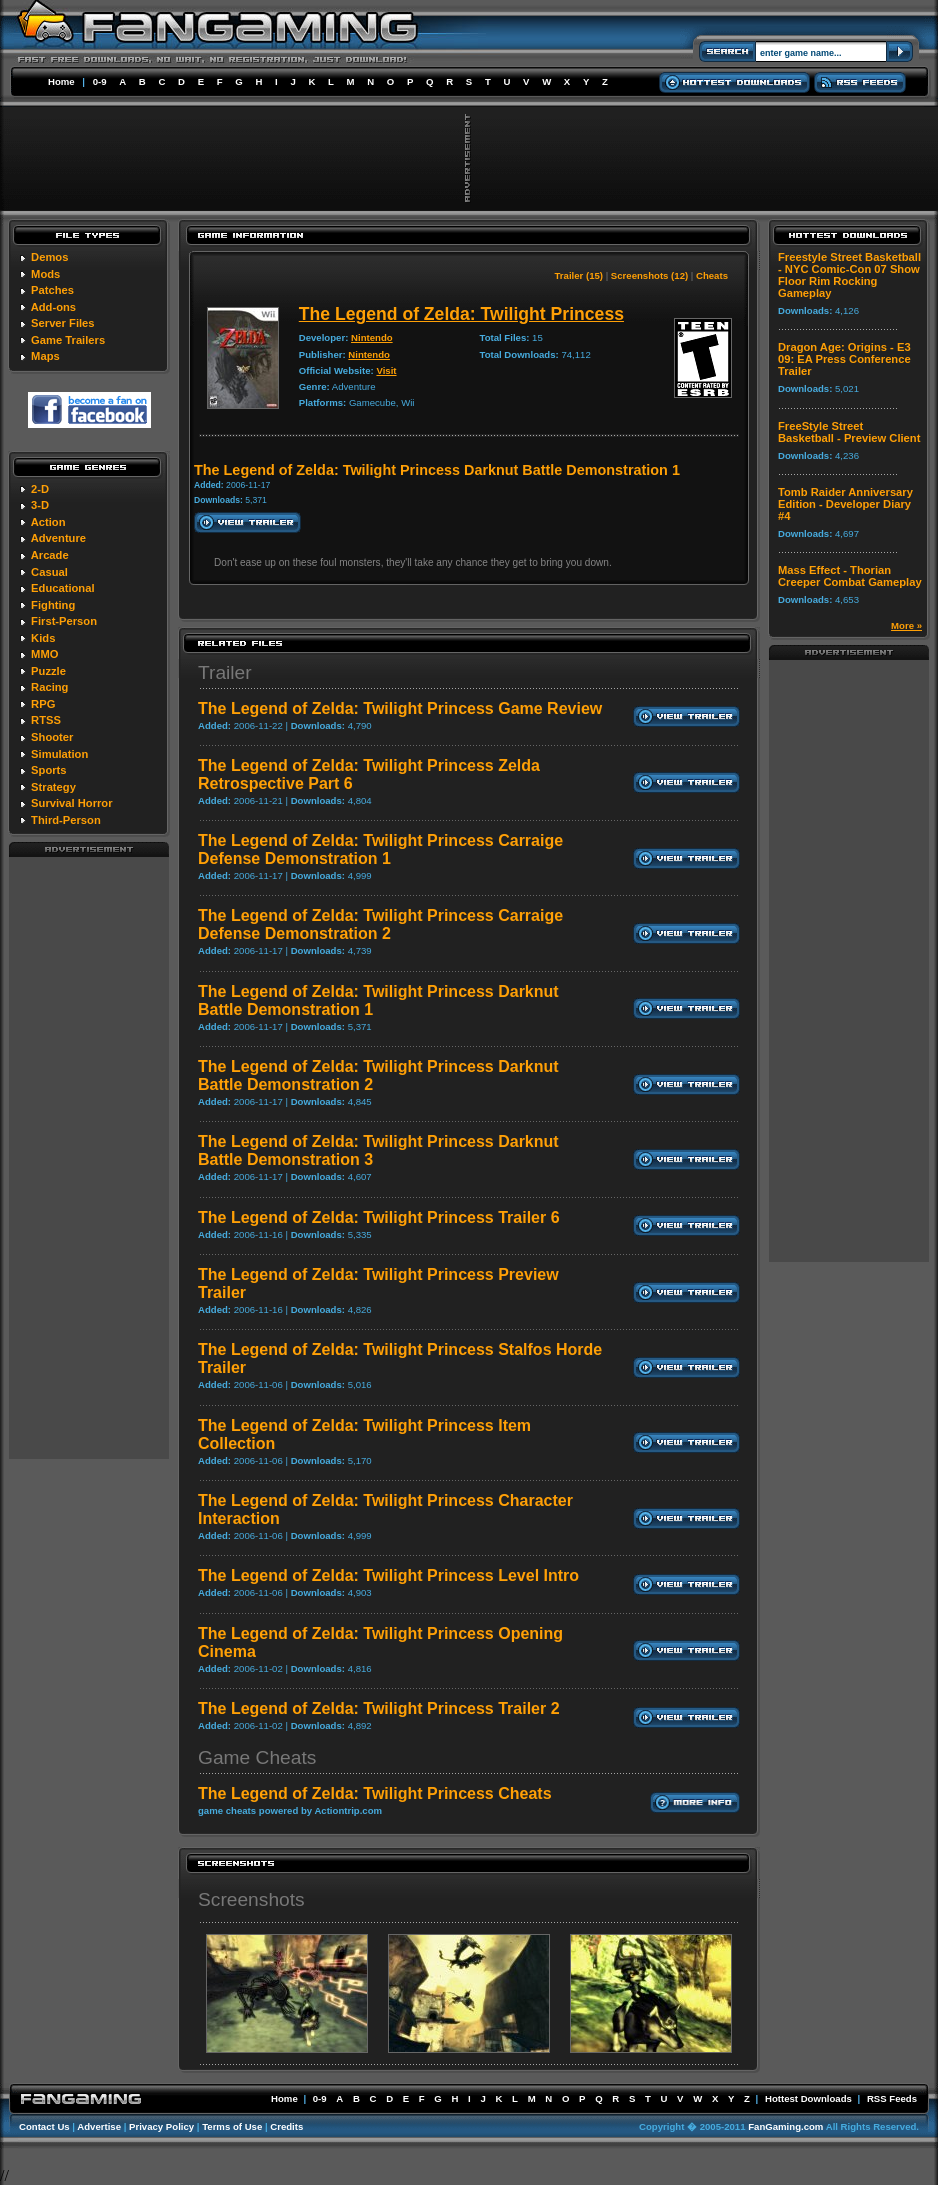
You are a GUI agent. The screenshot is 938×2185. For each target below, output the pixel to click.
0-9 (100, 81)
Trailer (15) (579, 275)
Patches (52, 290)
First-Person (64, 621)
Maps (45, 356)
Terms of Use (232, 2126)
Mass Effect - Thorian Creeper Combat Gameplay (850, 576)
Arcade (50, 555)
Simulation (59, 754)
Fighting (53, 605)
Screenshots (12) (649, 275)
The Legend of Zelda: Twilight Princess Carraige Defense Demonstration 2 (380, 924)
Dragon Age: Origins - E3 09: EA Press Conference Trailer (844, 359)
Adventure (58, 538)
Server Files (62, 323)
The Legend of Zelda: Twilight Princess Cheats (375, 1793)
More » (906, 625)
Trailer (225, 672)
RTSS (46, 720)
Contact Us (44, 2126)
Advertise (99, 2126)
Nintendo (372, 337)
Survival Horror (71, 803)
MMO (44, 654)
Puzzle (48, 671)
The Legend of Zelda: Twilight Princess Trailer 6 (379, 1217)
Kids (43, 638)
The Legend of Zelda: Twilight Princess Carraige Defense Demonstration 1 (380, 849)
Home (61, 81)
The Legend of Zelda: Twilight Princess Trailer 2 (379, 1708)
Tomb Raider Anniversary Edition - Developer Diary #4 (845, 504)
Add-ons (53, 307)
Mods (45, 274)
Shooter (52, 737)
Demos (49, 257)
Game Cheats (257, 1757)
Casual (49, 572)
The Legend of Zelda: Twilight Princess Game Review (400, 708)
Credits (286, 2126)
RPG (43, 704)
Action (48, 522)
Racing (49, 687)
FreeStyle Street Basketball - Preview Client (849, 432)
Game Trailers (68, 340)
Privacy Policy (161, 2126)
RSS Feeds (892, 2098)
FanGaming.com (785, 2126)
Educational (62, 588)
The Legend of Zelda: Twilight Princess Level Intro (388, 1575)
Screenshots (251, 1899)
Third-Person (66, 820)
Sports (48, 770)
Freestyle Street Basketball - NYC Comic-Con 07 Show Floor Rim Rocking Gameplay (849, 275)
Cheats (712, 275)
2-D (40, 489)
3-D (40, 505)
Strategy (53, 787)
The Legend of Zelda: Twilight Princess (461, 314)
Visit (386, 370)
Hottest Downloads (808, 2098)
